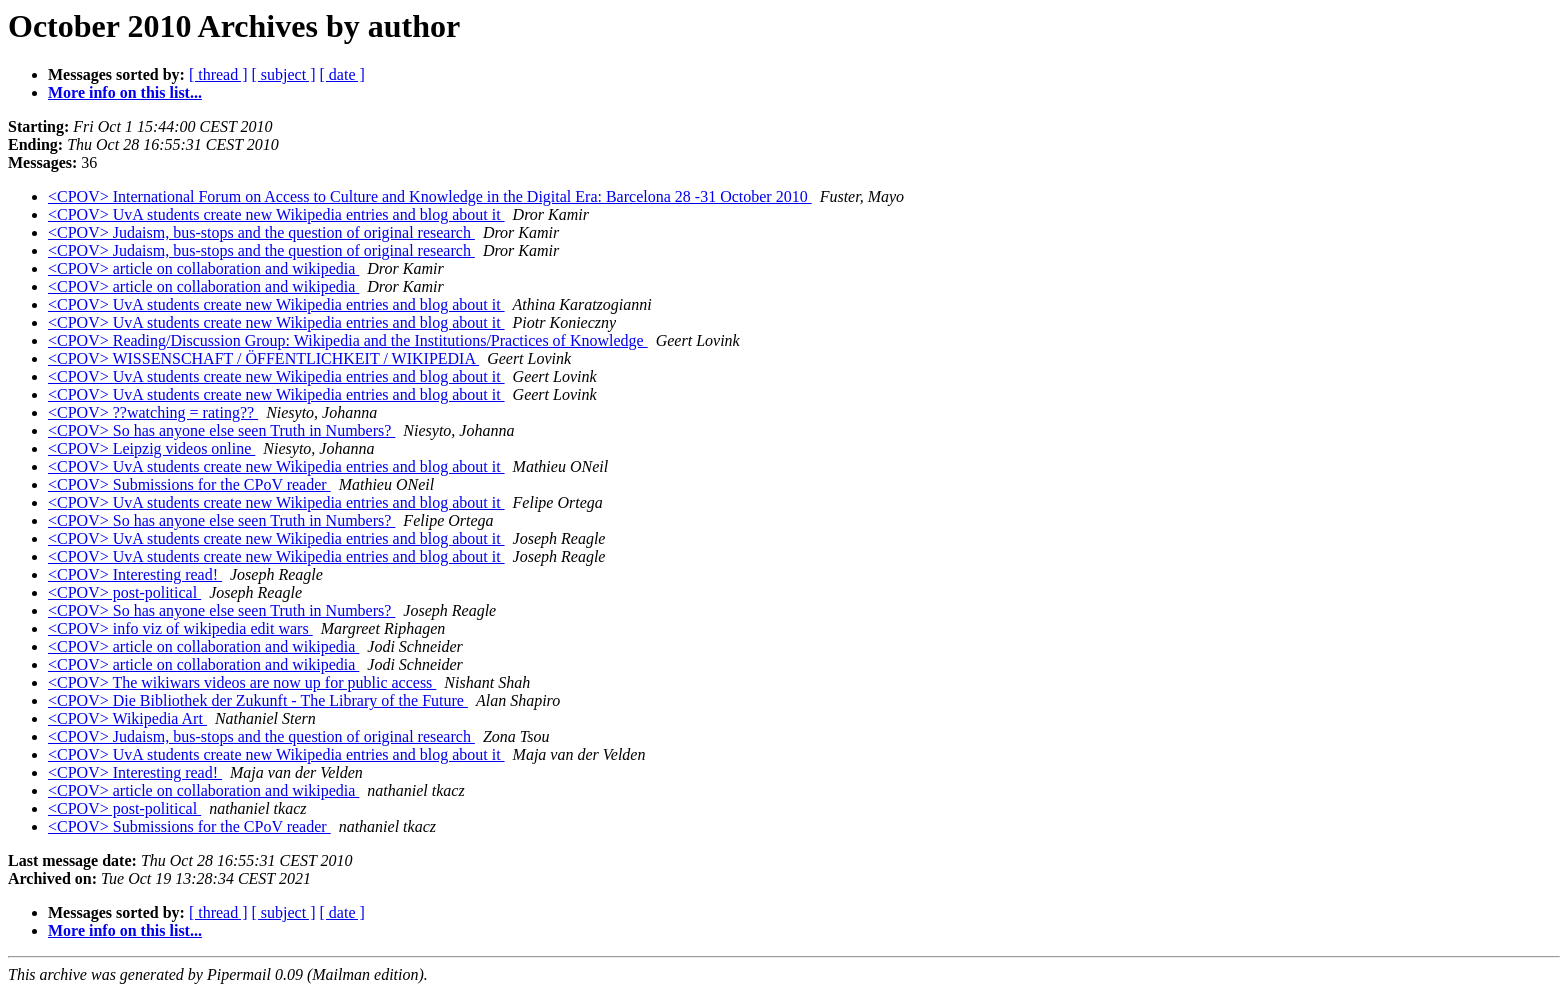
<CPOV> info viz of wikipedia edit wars (180, 628)
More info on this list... (125, 92)
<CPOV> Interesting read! (135, 574)
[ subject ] (284, 74)
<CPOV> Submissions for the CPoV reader (189, 484)
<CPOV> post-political (124, 592)
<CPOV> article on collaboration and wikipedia (203, 268)
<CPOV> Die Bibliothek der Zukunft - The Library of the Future (258, 700)
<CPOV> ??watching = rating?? (153, 412)
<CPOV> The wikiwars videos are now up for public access (242, 682)
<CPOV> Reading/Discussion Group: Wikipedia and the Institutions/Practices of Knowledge (348, 340)
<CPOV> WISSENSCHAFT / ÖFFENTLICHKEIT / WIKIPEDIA (263, 358)
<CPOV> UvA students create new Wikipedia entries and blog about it (276, 214)
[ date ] (342, 74)
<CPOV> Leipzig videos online (151, 448)
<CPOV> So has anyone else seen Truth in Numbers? (221, 430)
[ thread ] (218, 74)
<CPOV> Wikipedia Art (127, 718)
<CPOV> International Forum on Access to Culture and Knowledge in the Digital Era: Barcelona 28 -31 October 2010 (430, 196)
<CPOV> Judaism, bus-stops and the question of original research (261, 232)
